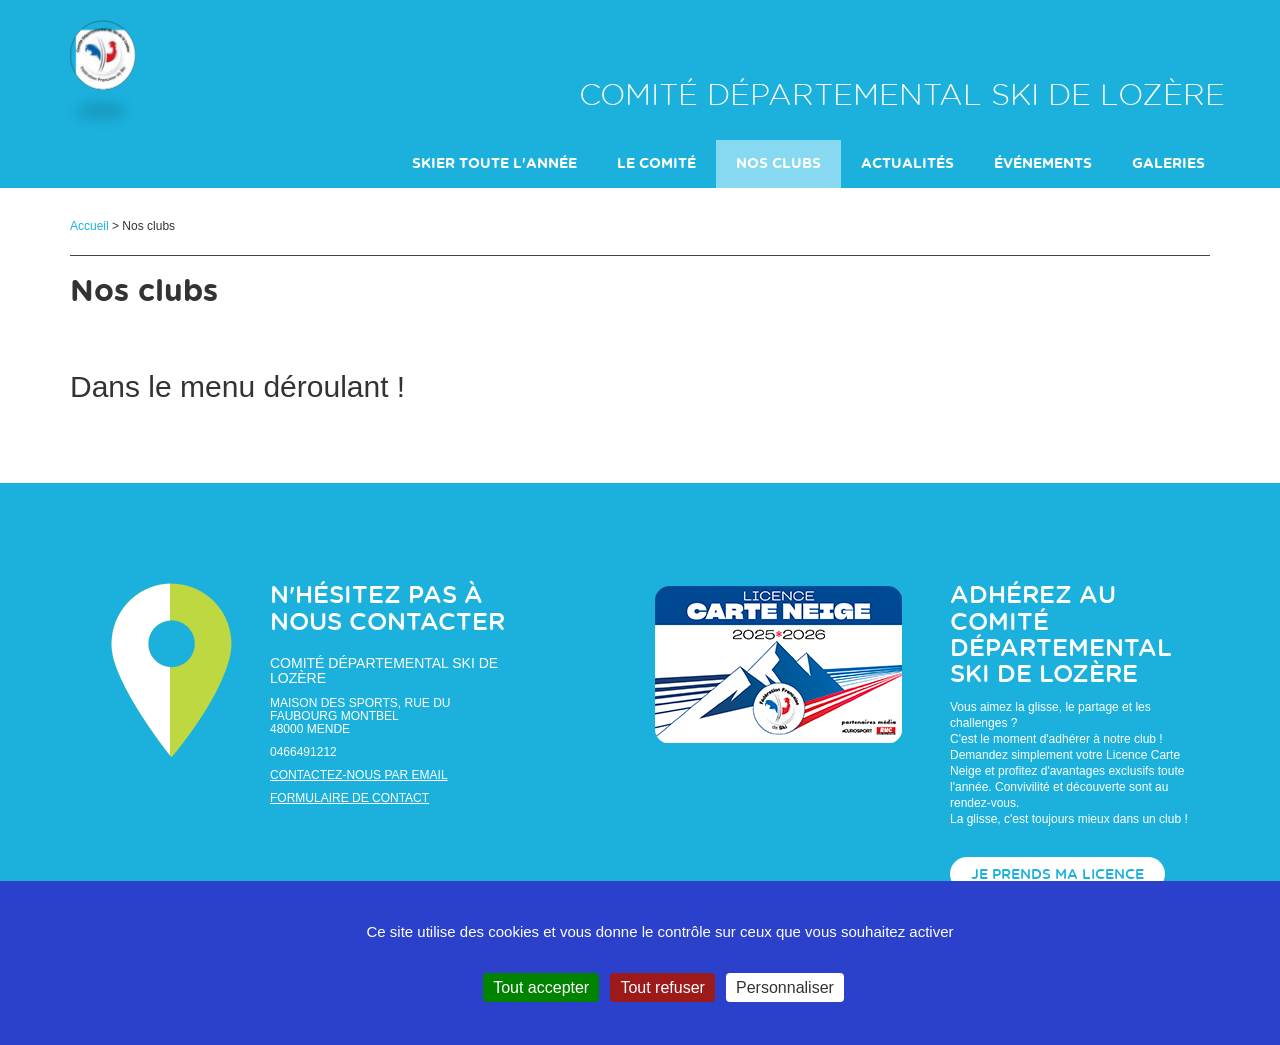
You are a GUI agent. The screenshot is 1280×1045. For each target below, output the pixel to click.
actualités (907, 165)
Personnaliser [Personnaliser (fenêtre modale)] (785, 987)
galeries (1168, 165)
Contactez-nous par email (359, 776)
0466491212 (303, 753)
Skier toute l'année (494, 165)
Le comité (656, 165)
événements (1043, 165)
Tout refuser (662, 987)
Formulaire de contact (349, 799)
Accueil (89, 227)
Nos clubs (778, 165)
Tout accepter (541, 987)
